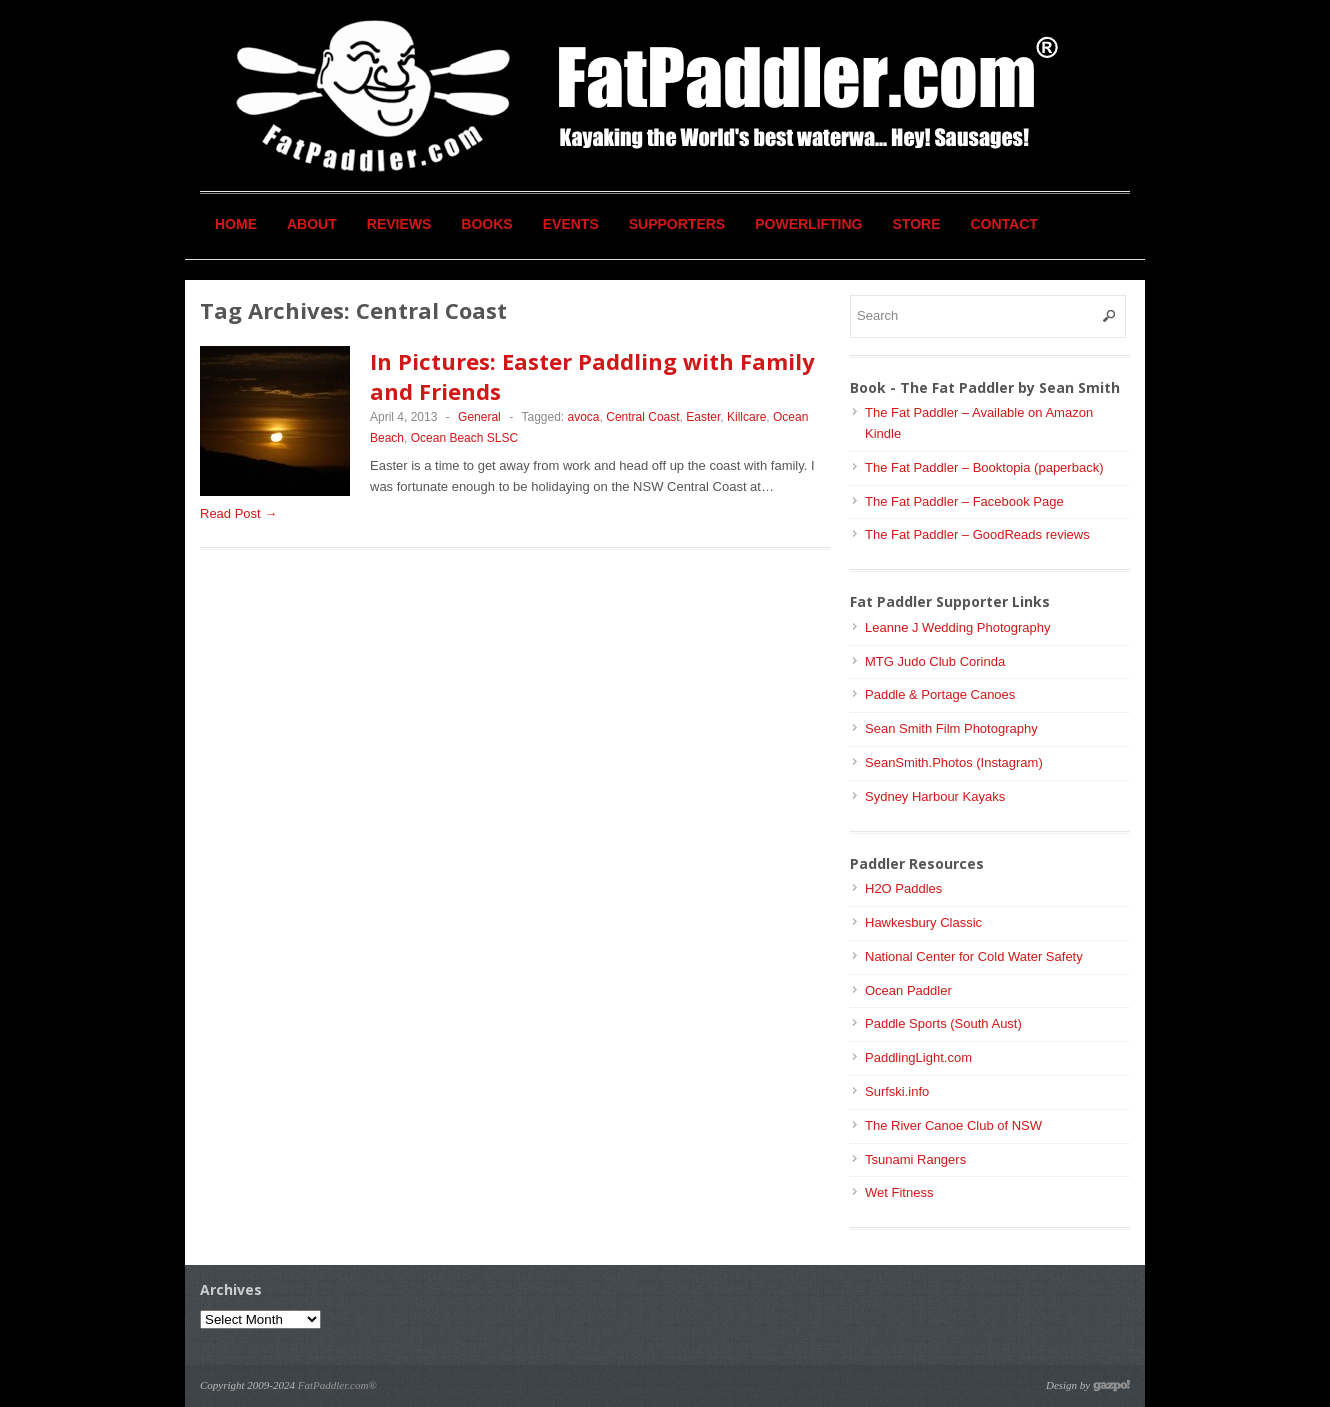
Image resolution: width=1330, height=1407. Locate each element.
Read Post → (238, 513)
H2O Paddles (903, 888)
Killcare (746, 417)
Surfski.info (897, 1091)
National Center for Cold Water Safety (974, 956)
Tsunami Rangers (915, 1159)
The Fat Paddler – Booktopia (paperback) (984, 467)
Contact (1004, 224)
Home (236, 224)
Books (486, 224)
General (479, 417)
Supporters (677, 224)
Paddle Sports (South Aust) (943, 1023)
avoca (584, 417)
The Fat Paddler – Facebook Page (964, 501)
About (312, 224)
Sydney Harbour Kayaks (935, 796)
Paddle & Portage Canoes (940, 694)
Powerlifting (808, 224)
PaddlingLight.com (918, 1057)
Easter (703, 417)
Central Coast (642, 417)
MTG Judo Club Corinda (935, 661)
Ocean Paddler (908, 990)
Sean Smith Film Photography (951, 728)
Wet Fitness (899, 1192)
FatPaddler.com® (337, 1385)
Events (571, 224)
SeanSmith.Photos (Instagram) (954, 762)
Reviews (399, 224)
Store (917, 224)
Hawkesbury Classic (923, 922)
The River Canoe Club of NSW (953, 1125)
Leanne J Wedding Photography (958, 627)
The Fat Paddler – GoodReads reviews (977, 534)
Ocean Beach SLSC (464, 438)
